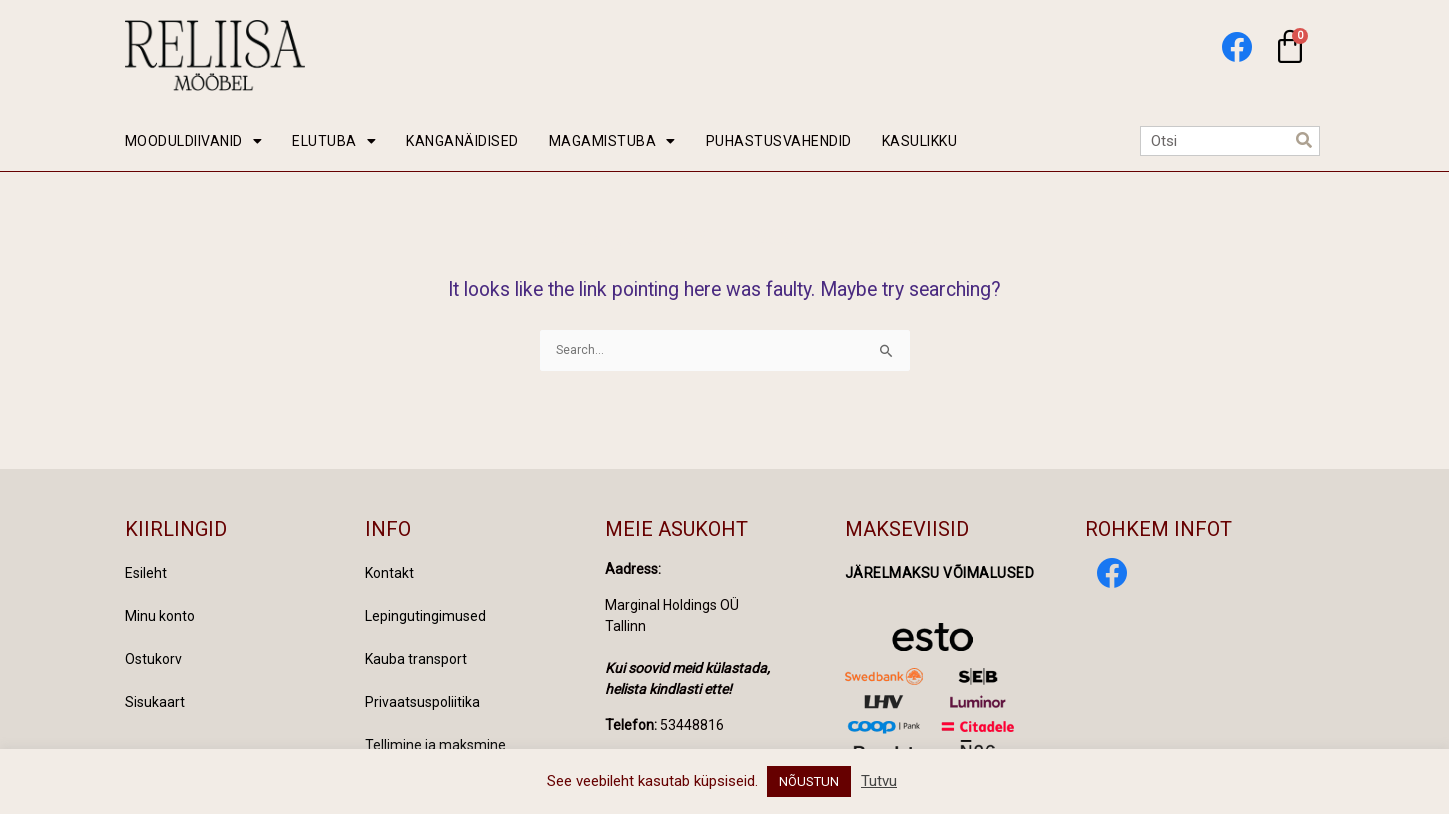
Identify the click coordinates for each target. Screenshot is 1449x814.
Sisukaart (155, 702)
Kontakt (389, 573)
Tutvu (879, 781)
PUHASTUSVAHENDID (779, 141)
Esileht (146, 573)
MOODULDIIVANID (194, 141)
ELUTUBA (334, 141)
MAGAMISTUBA (612, 141)
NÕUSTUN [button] (809, 781)
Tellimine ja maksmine (435, 745)
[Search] (1304, 141)
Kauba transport (416, 659)
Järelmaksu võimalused (940, 573)
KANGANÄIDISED (462, 141)
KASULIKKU (920, 141)
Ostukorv (153, 659)
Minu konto (160, 616)
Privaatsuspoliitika (422, 702)
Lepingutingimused (425, 616)
